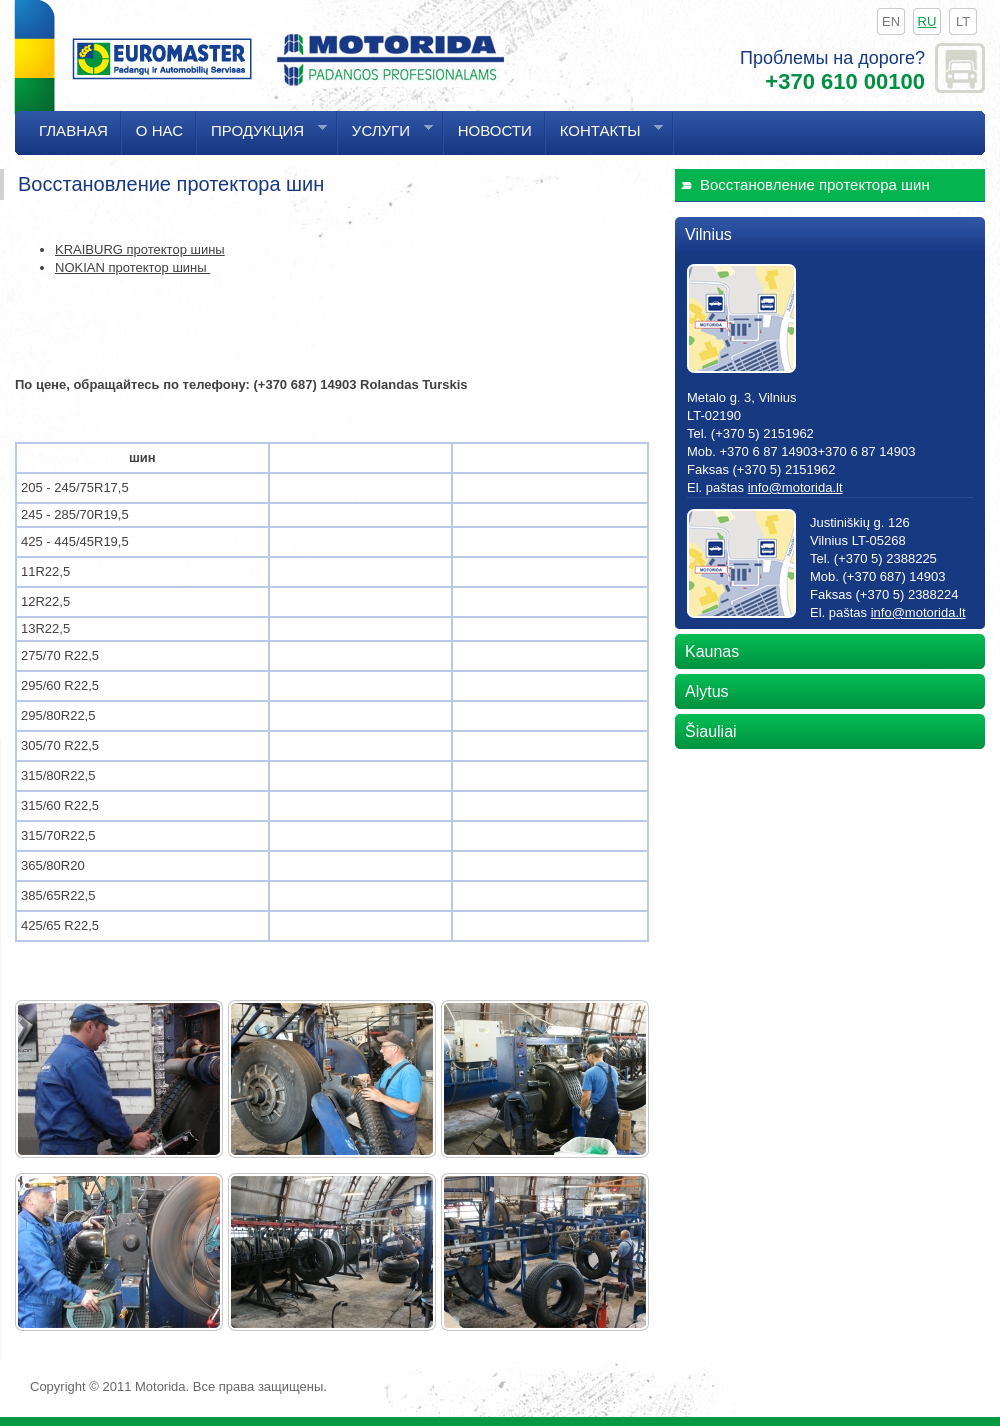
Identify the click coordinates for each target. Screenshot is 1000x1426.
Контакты (604, 138)
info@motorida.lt (795, 487)
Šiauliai (711, 731)
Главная (73, 130)
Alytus (707, 691)
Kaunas (712, 651)
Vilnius (708, 234)
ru (927, 21)
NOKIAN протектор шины (132, 267)
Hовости (495, 130)
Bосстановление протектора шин (815, 184)
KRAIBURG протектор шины (140, 249)
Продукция (262, 138)
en (891, 21)
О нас (159, 130)
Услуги (385, 138)
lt (963, 21)
